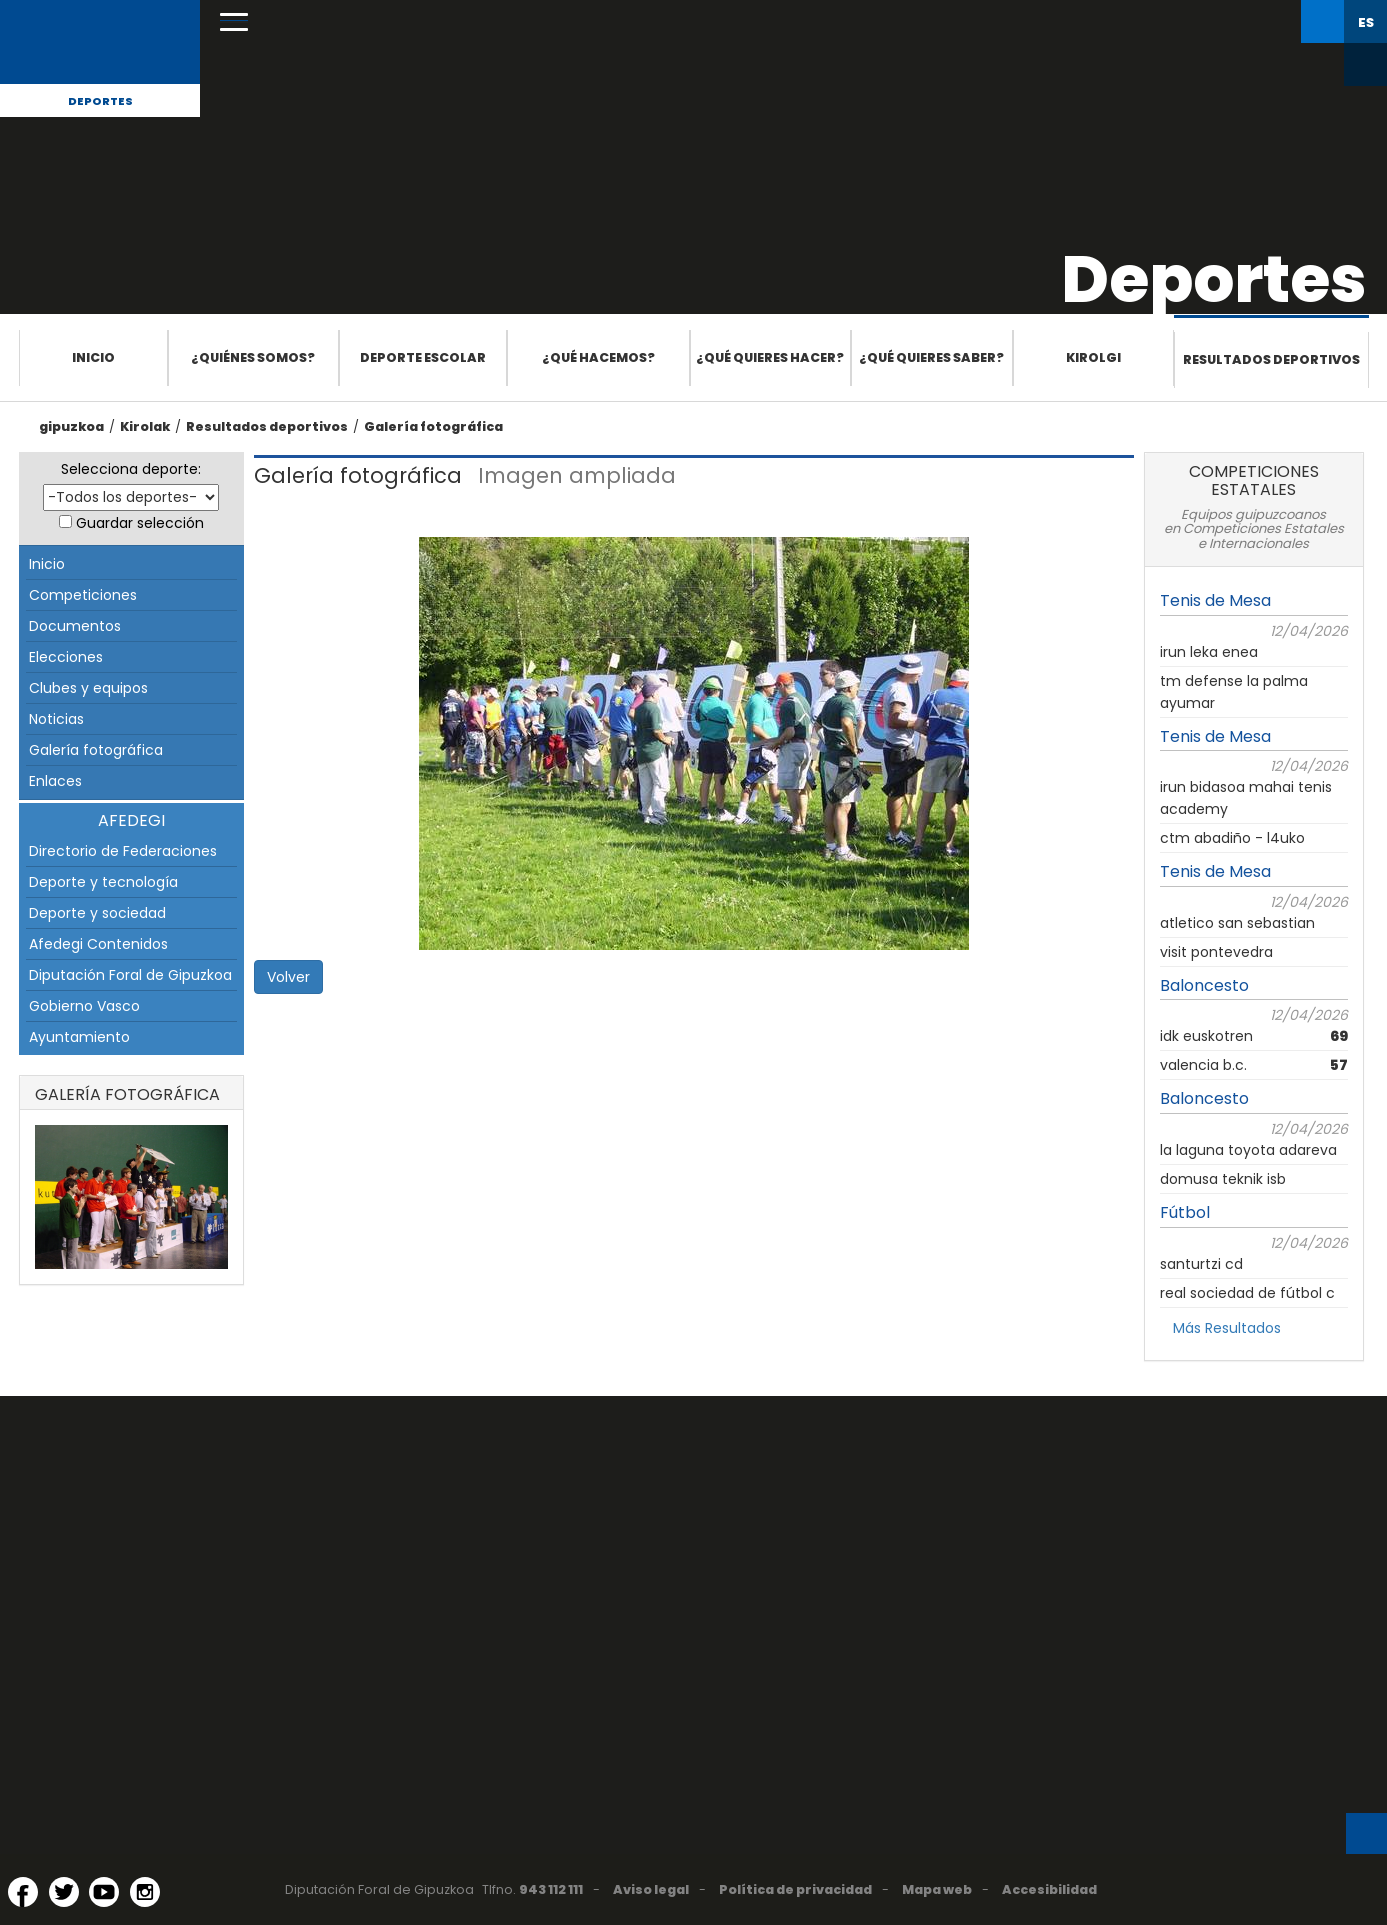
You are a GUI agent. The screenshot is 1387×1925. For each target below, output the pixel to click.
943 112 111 (551, 1889)
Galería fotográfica (433, 426)
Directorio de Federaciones (123, 851)
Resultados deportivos (1271, 359)
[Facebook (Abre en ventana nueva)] (23, 1892)
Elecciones (66, 657)
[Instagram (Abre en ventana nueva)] (145, 1892)
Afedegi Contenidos (98, 944)
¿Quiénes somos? (253, 357)
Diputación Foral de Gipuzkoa (130, 975)
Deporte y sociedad (97, 913)
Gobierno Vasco (84, 1006)
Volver (288, 977)
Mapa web (937, 1889)
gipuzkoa (71, 426)
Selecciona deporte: (131, 469)
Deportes (100, 101)
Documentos (75, 626)
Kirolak (145, 426)
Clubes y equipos (88, 688)
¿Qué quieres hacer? (770, 357)
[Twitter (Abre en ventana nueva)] (64, 1892)
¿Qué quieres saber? (931, 357)
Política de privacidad (795, 1889)
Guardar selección (140, 523)
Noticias (56, 719)
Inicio (93, 357)
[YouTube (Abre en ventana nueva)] (104, 1892)
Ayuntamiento (79, 1037)
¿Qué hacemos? (598, 357)
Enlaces (55, 781)
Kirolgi (1093, 357)
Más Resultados (1227, 1328)
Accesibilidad (1049, 1889)
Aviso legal (651, 1889)
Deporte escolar (423, 357)
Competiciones (83, 595)
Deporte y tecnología (103, 882)
